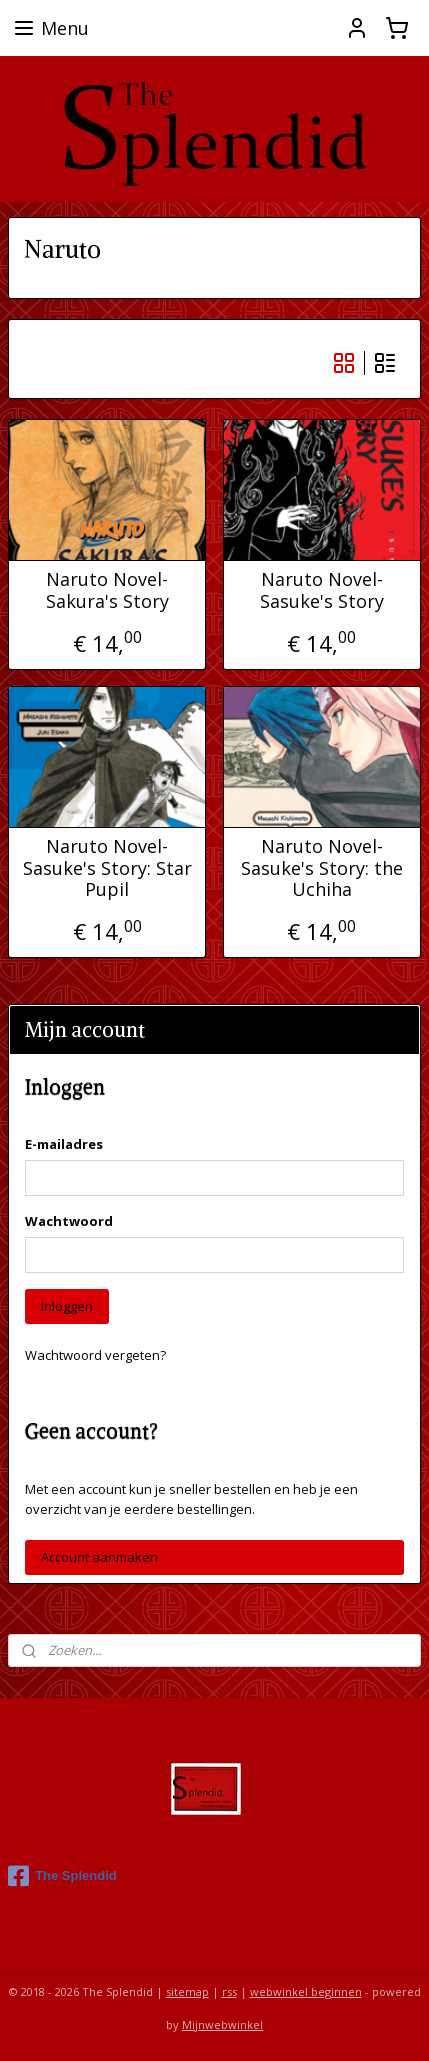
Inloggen (67, 1306)
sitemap (187, 1991)
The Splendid (62, 1876)
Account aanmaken (99, 1557)
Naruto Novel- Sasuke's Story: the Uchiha (322, 868)
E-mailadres (64, 1144)
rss (229, 1991)
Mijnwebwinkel (222, 2024)
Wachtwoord (69, 1221)
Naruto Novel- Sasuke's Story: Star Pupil (107, 868)
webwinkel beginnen (306, 1991)
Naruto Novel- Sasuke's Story (322, 590)
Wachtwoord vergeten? (95, 1355)
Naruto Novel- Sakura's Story (107, 590)
